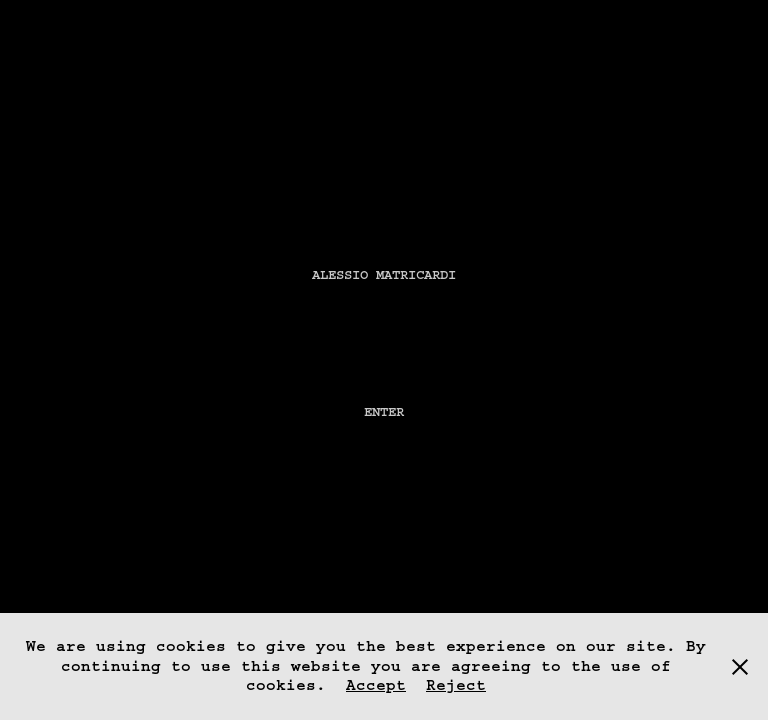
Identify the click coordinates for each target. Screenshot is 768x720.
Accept (376, 685)
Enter (384, 412)
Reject (456, 685)
